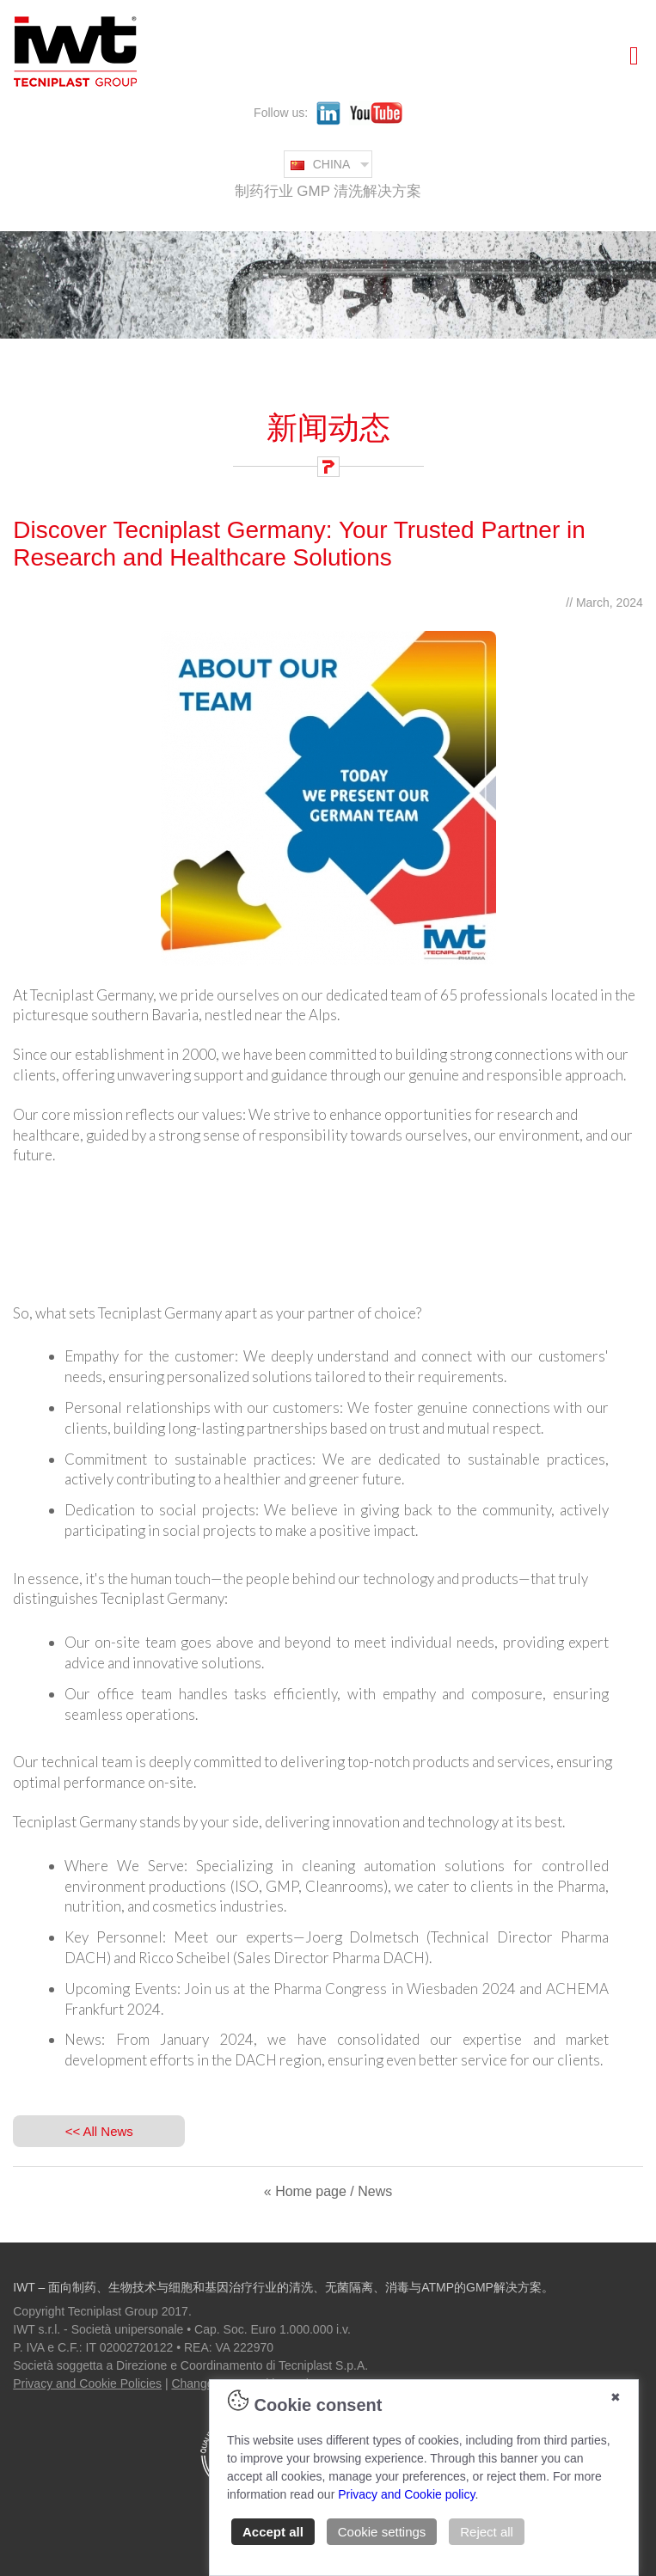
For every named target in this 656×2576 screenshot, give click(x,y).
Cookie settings (382, 2531)
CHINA (321, 164)
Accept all (272, 2531)
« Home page (305, 2191)
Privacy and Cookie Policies (87, 2383)
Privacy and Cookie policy (406, 2494)
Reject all (486, 2531)
